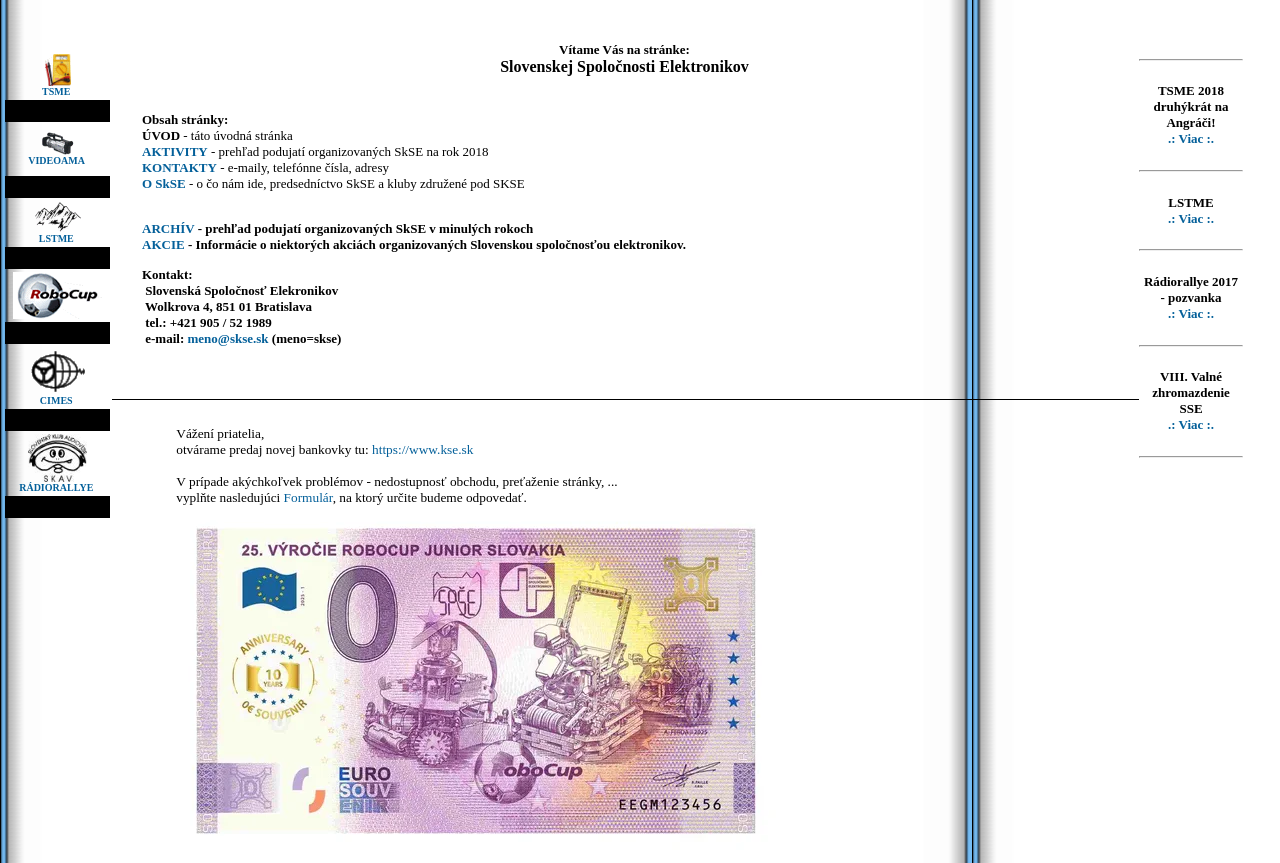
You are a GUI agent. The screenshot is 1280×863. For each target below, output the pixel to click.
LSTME (58, 238)
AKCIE (163, 244)
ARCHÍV (168, 228)
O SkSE (164, 183)
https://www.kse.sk (422, 449)
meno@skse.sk (227, 338)
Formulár (308, 497)
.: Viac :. (1191, 138)
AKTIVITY (175, 151)
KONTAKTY (179, 167)
